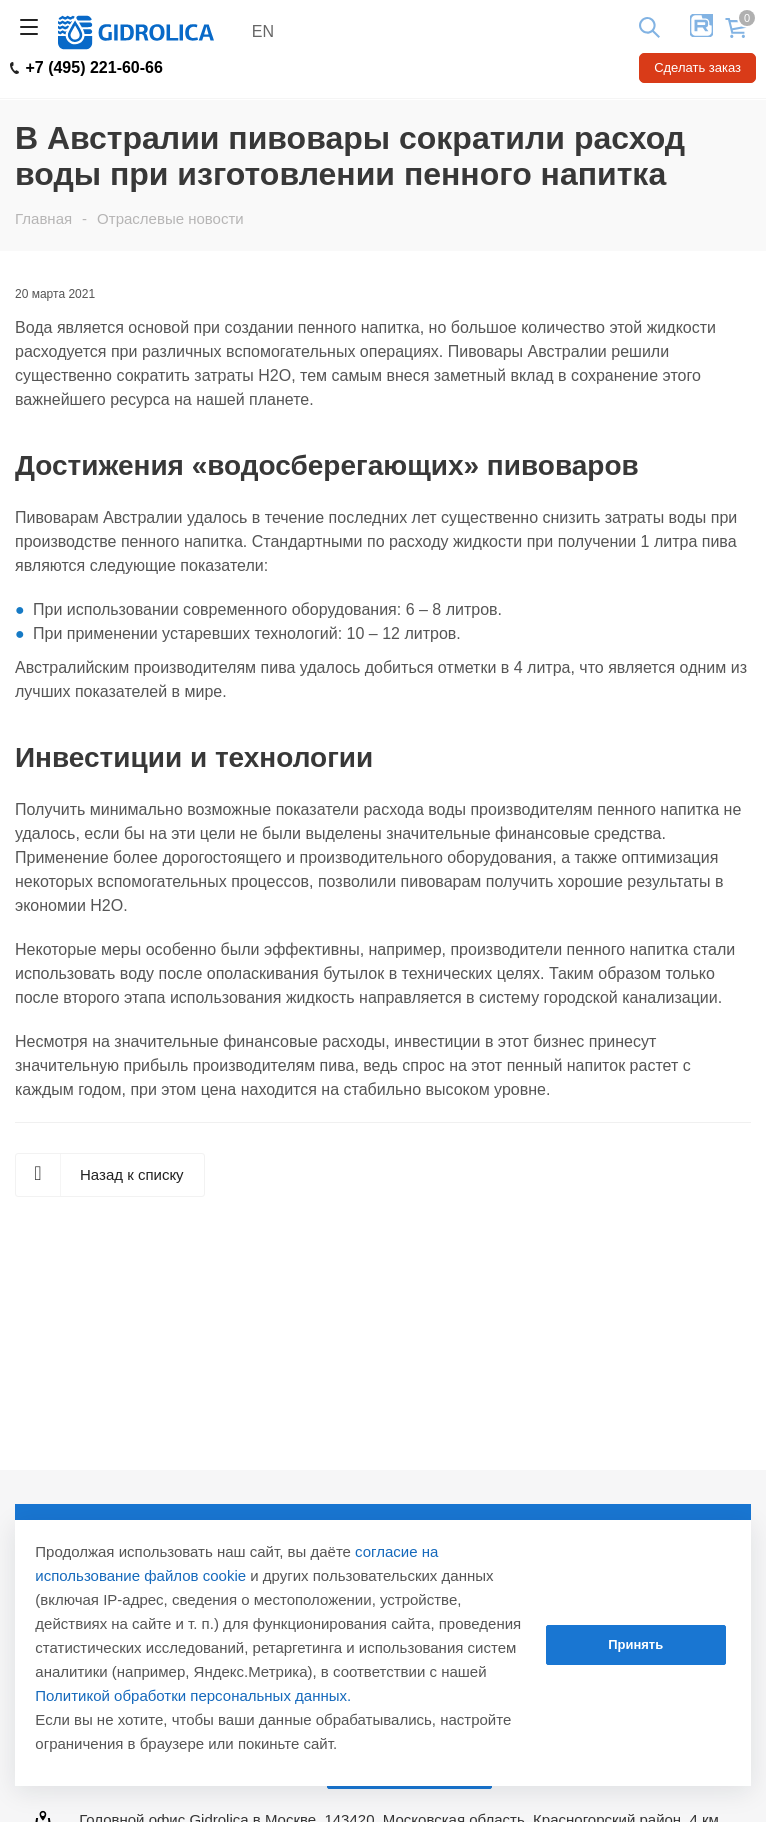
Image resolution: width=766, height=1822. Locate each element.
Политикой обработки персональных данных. (193, 1695)
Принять (635, 1644)
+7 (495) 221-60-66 (86, 68)
